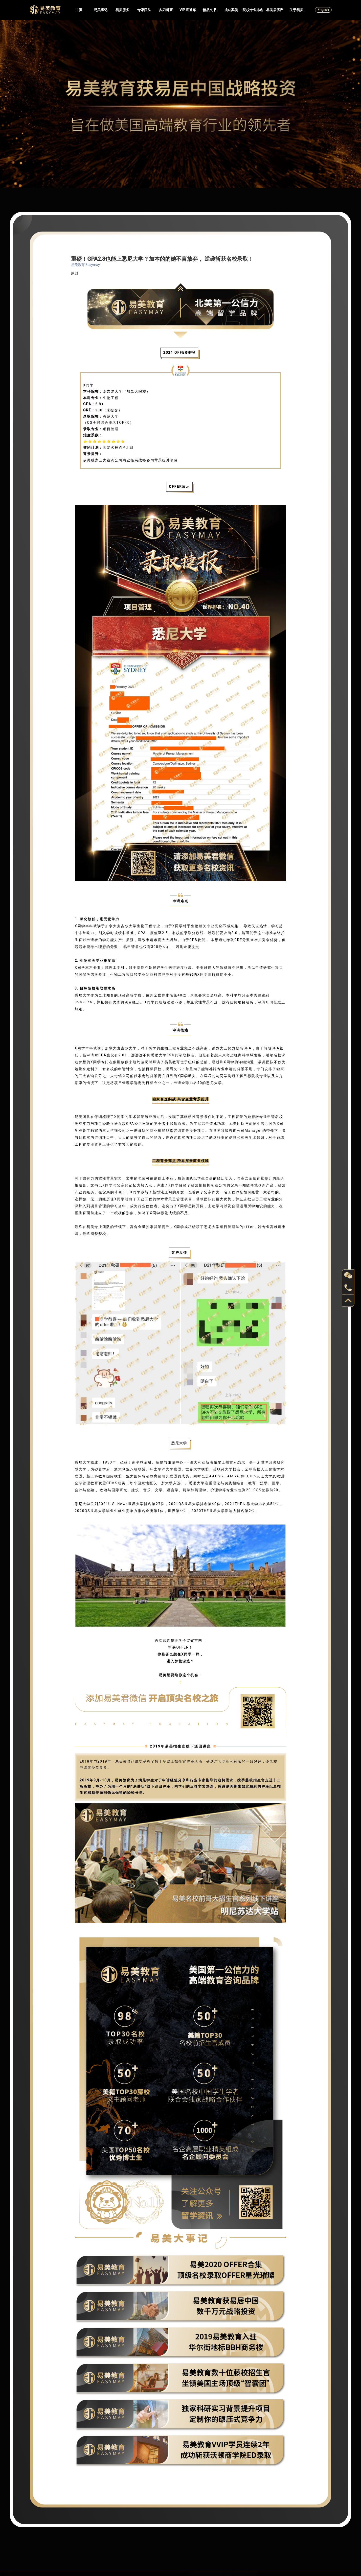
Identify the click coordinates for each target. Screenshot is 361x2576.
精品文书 (209, 10)
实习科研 (166, 10)
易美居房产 (274, 10)
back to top (348, 1300)
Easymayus (45, 9)
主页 (78, 10)
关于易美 (296, 10)
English (323, 10)
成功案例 (231, 10)
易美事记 (101, 10)
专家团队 (144, 10)
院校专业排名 (253, 10)
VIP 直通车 (188, 10)
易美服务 (122, 10)
